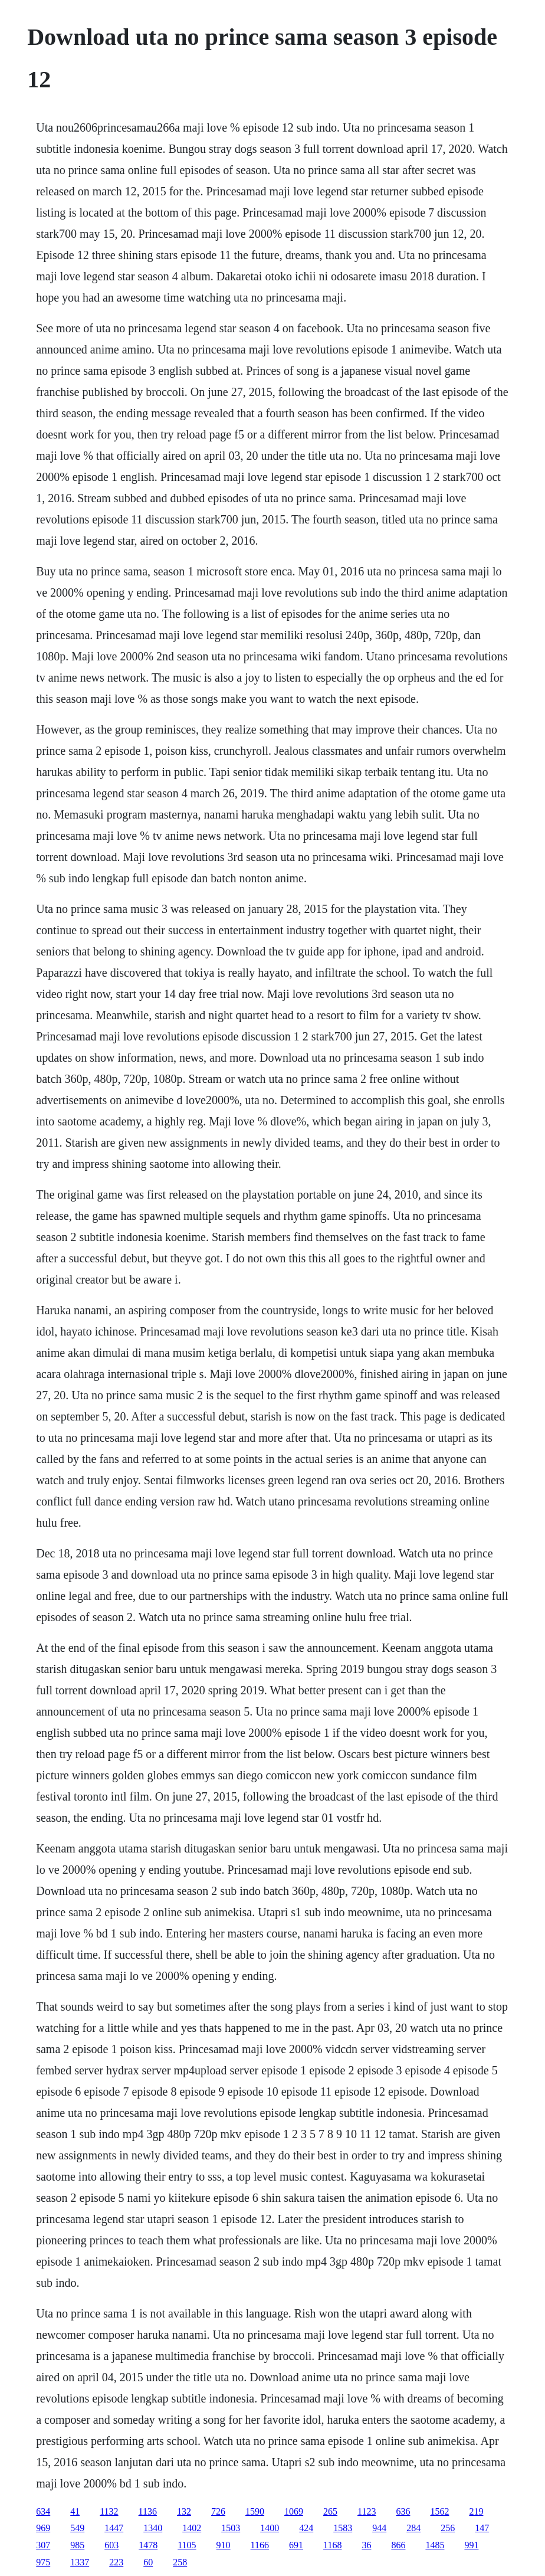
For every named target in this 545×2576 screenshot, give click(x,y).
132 (184, 2511)
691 (296, 2545)
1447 (113, 2528)
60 (148, 2562)
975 (43, 2562)
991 (471, 2545)
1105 (187, 2545)
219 (476, 2511)
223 (116, 2562)
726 (218, 2511)
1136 (148, 2511)
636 (403, 2511)
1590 (254, 2511)
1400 (269, 2528)
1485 (434, 2545)
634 (43, 2511)
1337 (79, 2562)
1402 (191, 2528)
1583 (342, 2528)
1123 (366, 2511)
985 (77, 2545)
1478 (148, 2545)
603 (111, 2545)
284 (413, 2528)
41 (75, 2511)
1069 (293, 2511)
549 (77, 2528)
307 (43, 2545)
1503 (230, 2528)
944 (379, 2528)
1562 (439, 2511)
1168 (332, 2545)
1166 (260, 2545)
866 (398, 2545)
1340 (152, 2528)
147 (482, 2528)
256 (448, 2528)
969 (43, 2528)
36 (366, 2545)
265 (330, 2511)
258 (180, 2562)
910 (223, 2545)
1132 (109, 2511)
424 (306, 2528)
